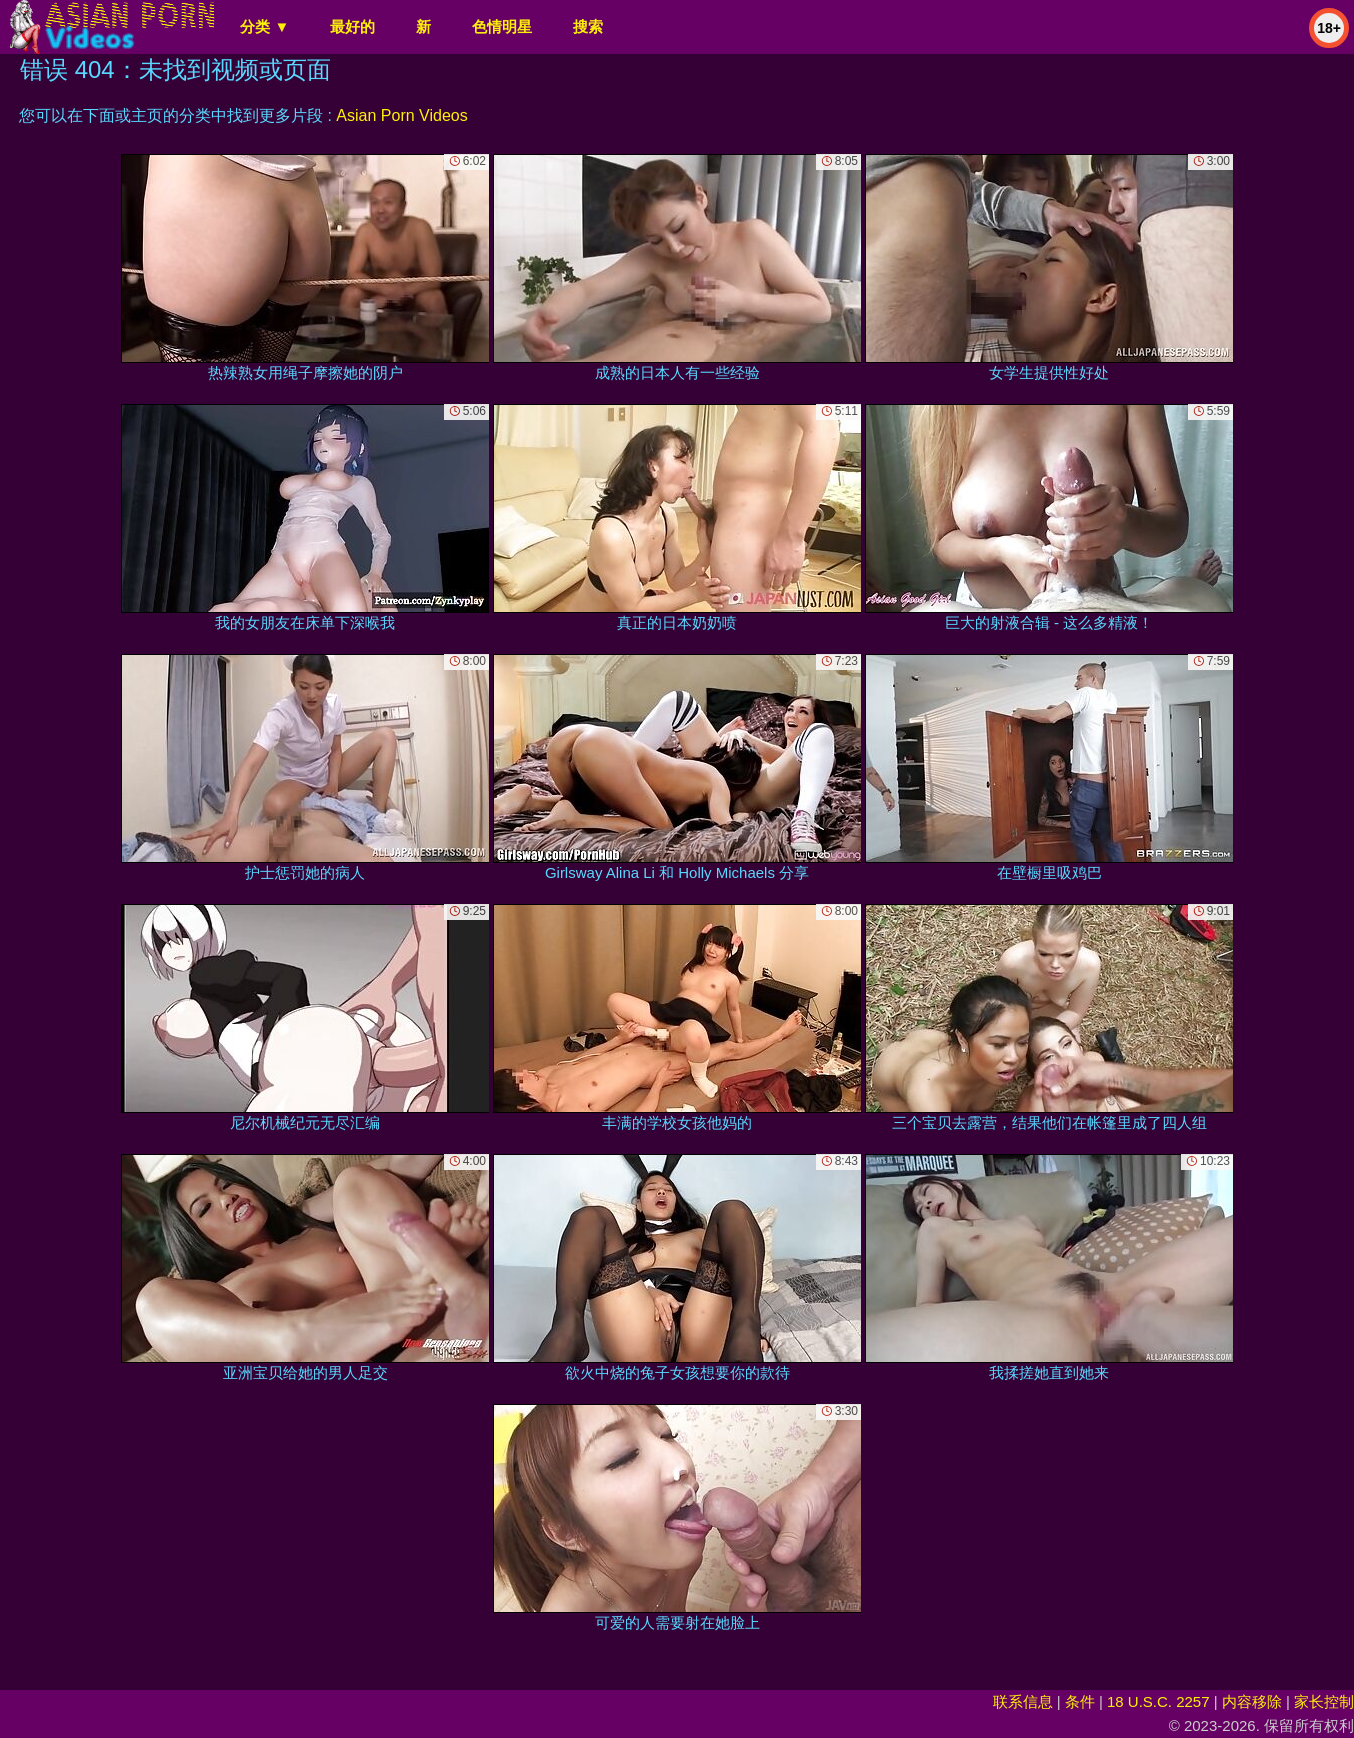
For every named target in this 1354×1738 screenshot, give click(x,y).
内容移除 (1252, 1701)
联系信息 (1023, 1701)
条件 (1080, 1701)
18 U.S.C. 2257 (1158, 1701)
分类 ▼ (264, 26)
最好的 (352, 26)
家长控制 (1324, 1701)
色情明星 (502, 26)
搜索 (588, 26)
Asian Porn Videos (401, 115)
